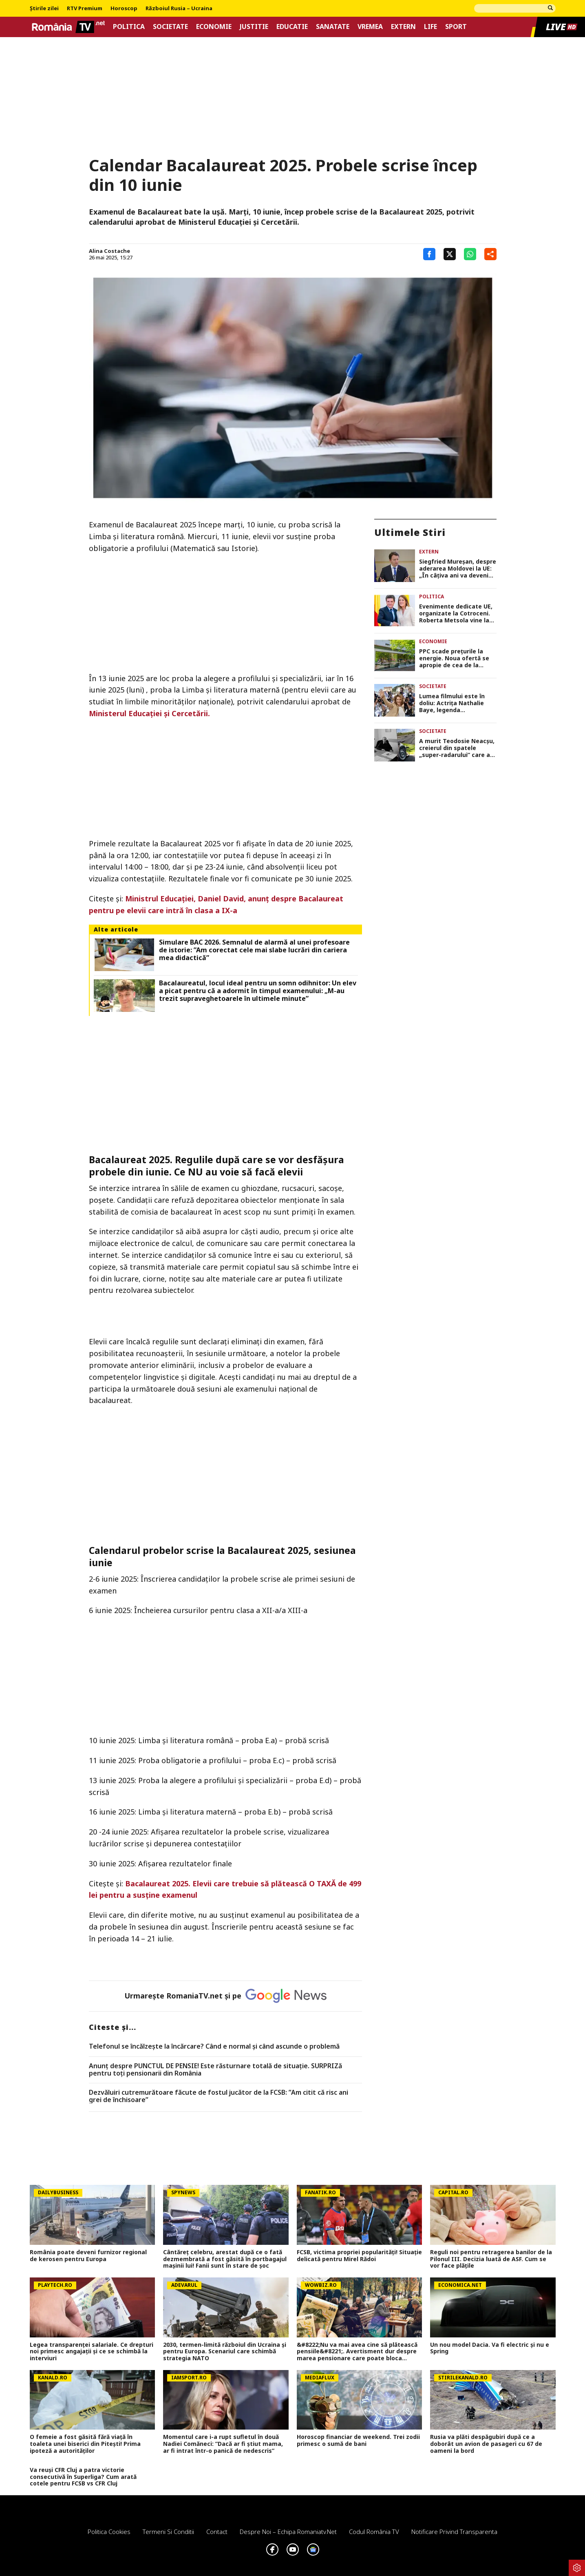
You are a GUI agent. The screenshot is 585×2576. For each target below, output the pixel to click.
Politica (129, 27)
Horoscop (123, 8)
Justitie (254, 27)
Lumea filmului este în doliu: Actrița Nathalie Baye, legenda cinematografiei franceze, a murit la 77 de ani (457, 703)
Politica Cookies (109, 2531)
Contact (216, 2531)
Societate (170, 27)
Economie (214, 27)
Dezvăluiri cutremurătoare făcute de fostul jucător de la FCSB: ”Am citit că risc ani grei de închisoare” (218, 2096)
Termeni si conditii (168, 2531)
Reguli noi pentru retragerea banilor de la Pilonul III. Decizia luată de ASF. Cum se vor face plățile (491, 2259)
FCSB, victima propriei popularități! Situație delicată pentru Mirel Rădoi (359, 2256)
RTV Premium (84, 8)
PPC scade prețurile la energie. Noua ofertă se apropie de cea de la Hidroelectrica (454, 658)
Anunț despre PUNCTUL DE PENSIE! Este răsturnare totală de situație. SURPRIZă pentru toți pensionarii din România (215, 2070)
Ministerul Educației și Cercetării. (149, 713)
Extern (403, 27)
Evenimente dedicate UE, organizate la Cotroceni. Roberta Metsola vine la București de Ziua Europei (456, 613)
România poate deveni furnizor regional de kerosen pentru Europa (88, 2256)
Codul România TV (374, 2531)
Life (430, 27)
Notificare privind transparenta (454, 2531)
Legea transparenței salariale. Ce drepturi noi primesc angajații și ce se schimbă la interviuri (91, 2351)
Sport (456, 27)
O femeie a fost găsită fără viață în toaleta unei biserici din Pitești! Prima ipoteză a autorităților (85, 2444)
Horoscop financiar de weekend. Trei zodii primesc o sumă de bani (358, 2441)
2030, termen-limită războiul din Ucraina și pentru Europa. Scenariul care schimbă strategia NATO (224, 2351)
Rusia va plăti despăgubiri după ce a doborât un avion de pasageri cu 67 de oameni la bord (486, 2444)
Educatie (292, 27)
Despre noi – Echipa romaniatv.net (288, 2531)
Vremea (370, 27)
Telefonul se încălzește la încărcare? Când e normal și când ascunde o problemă (214, 2046)
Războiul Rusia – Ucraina (179, 8)
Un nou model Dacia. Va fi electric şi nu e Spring (489, 2348)
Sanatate (332, 27)
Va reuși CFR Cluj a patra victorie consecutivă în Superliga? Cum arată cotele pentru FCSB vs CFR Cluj (83, 2477)
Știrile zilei (44, 8)
